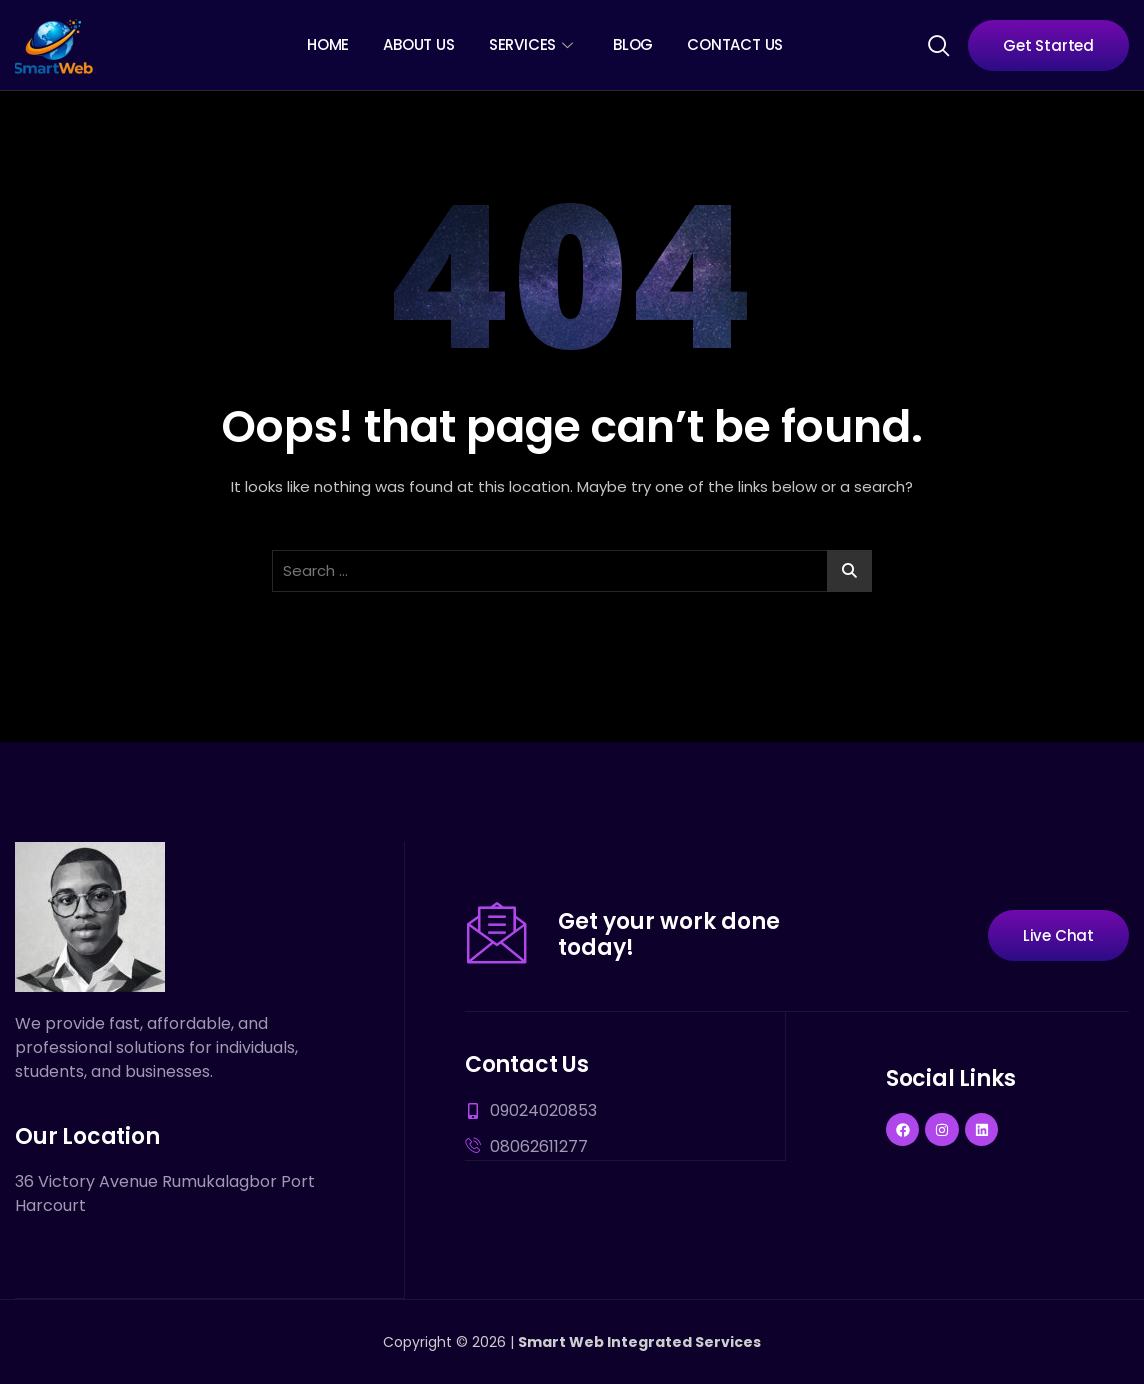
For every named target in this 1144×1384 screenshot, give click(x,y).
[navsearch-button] (938, 44)
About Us (418, 44)
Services (531, 44)
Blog (633, 44)
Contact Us (735, 44)
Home (328, 44)
